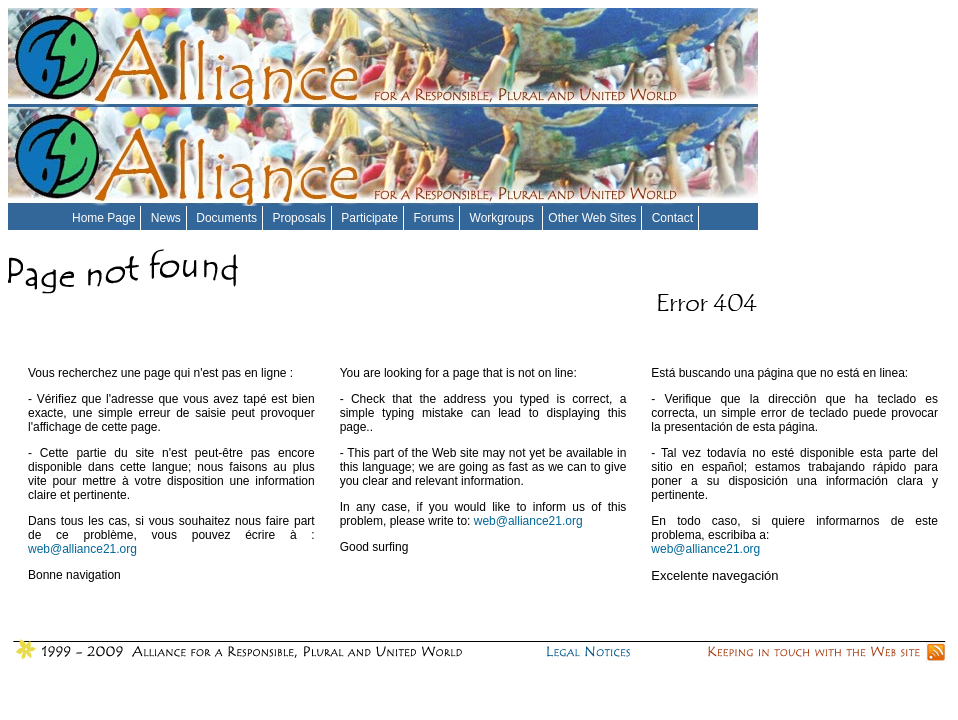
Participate (369, 218)
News (166, 218)
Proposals (298, 218)
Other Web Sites (592, 218)
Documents (226, 218)
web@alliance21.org (82, 549)
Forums (433, 218)
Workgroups (504, 218)
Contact (672, 218)
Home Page (103, 218)
